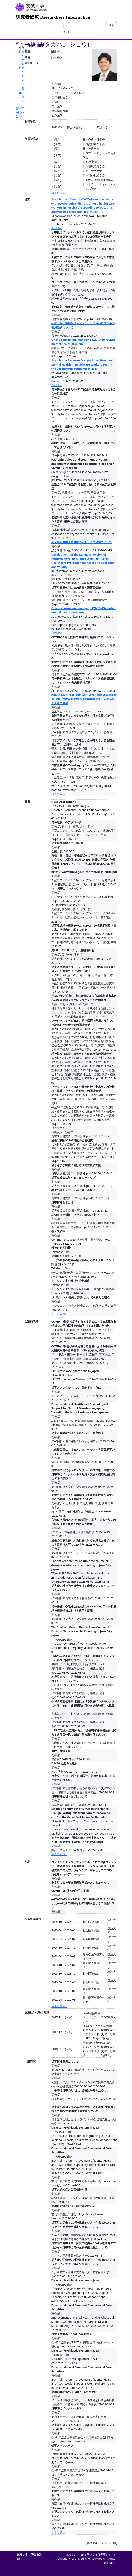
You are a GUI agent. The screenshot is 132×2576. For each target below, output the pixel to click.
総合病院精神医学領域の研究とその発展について (81, 542)
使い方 (19, 108)
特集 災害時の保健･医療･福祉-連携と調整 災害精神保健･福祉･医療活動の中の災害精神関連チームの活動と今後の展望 (84, 699)
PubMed (56, 228)
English (68, 32)
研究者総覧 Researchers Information (52, 17)
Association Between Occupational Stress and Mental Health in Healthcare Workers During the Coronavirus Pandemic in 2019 (82, 365)
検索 (111, 25)
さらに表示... (59, 193)
